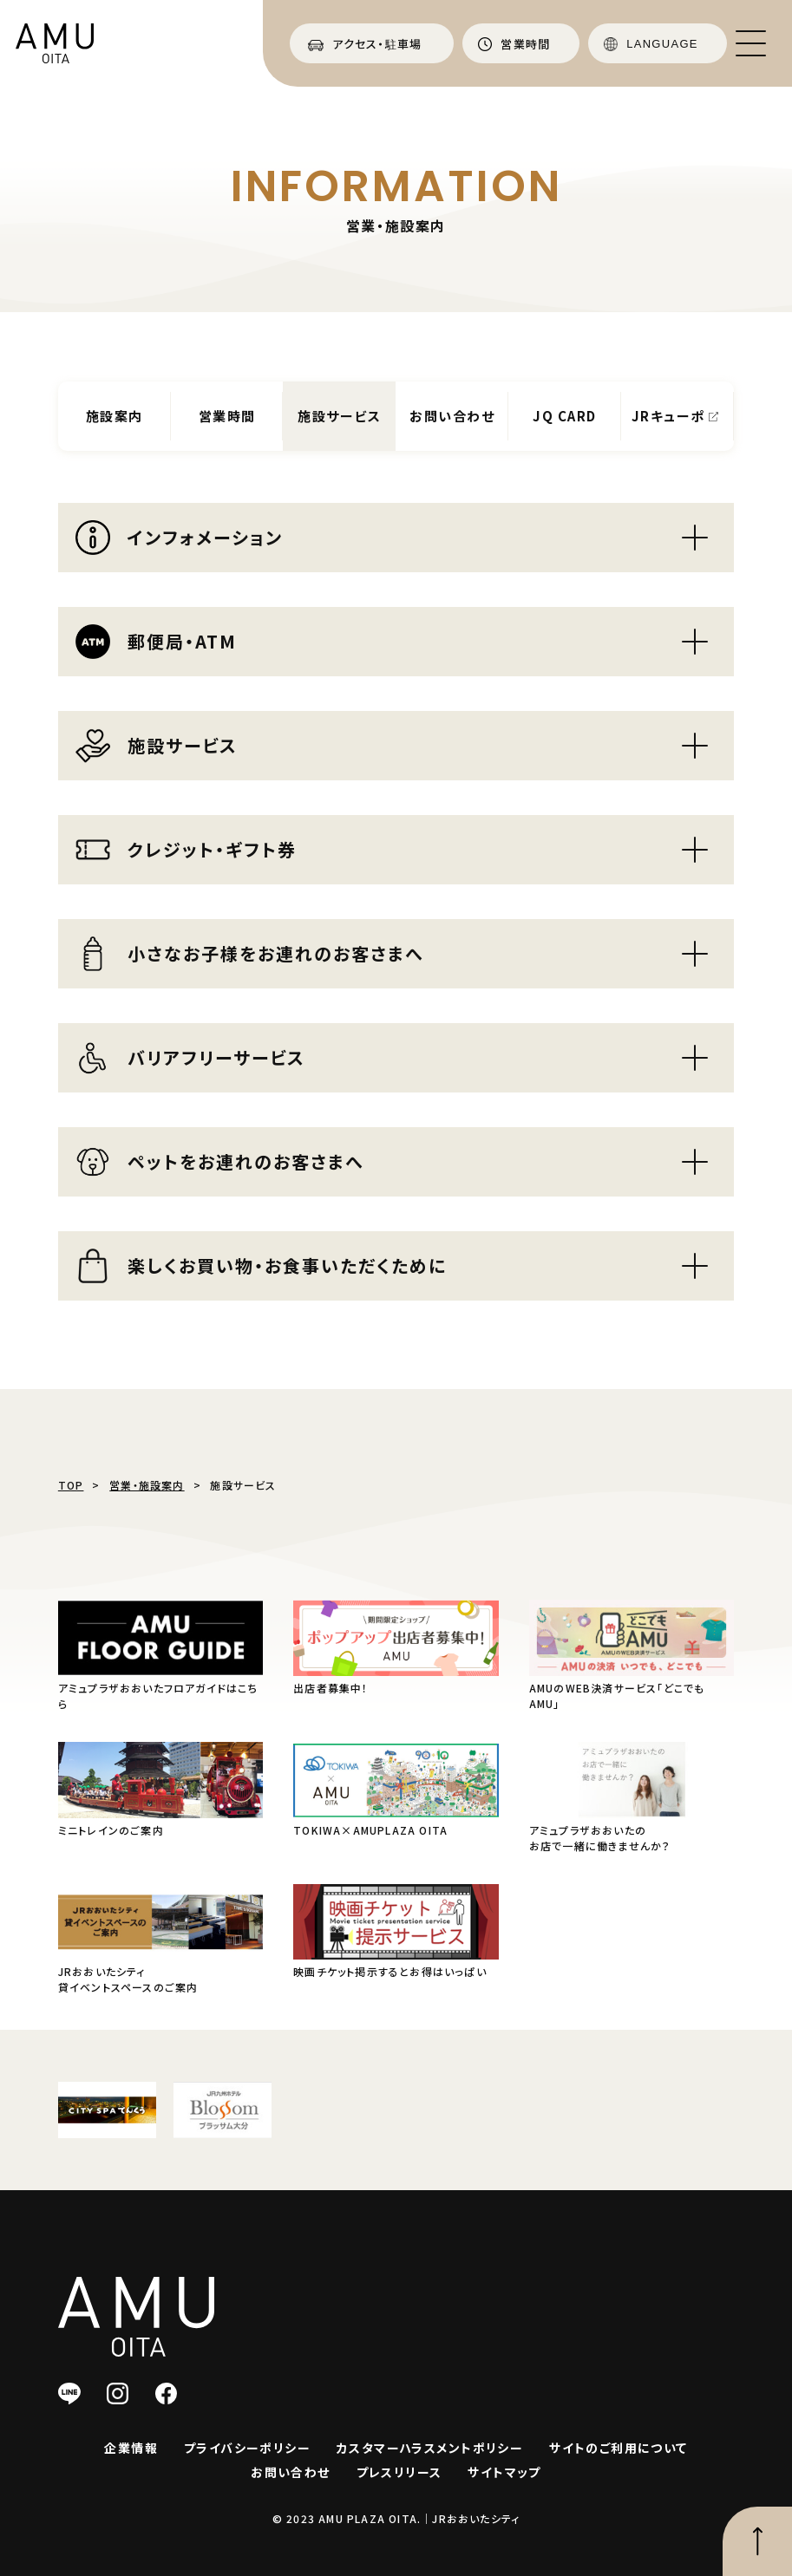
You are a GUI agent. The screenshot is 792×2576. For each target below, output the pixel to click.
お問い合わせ (451, 416)
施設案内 (114, 416)
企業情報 (131, 2447)
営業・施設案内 (146, 1484)
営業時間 (227, 416)
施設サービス (339, 416)
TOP (71, 1484)
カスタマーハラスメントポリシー (430, 2447)
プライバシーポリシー (247, 2447)
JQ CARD (565, 416)
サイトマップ (504, 2472)
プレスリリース (399, 2472)
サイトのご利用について (618, 2447)
